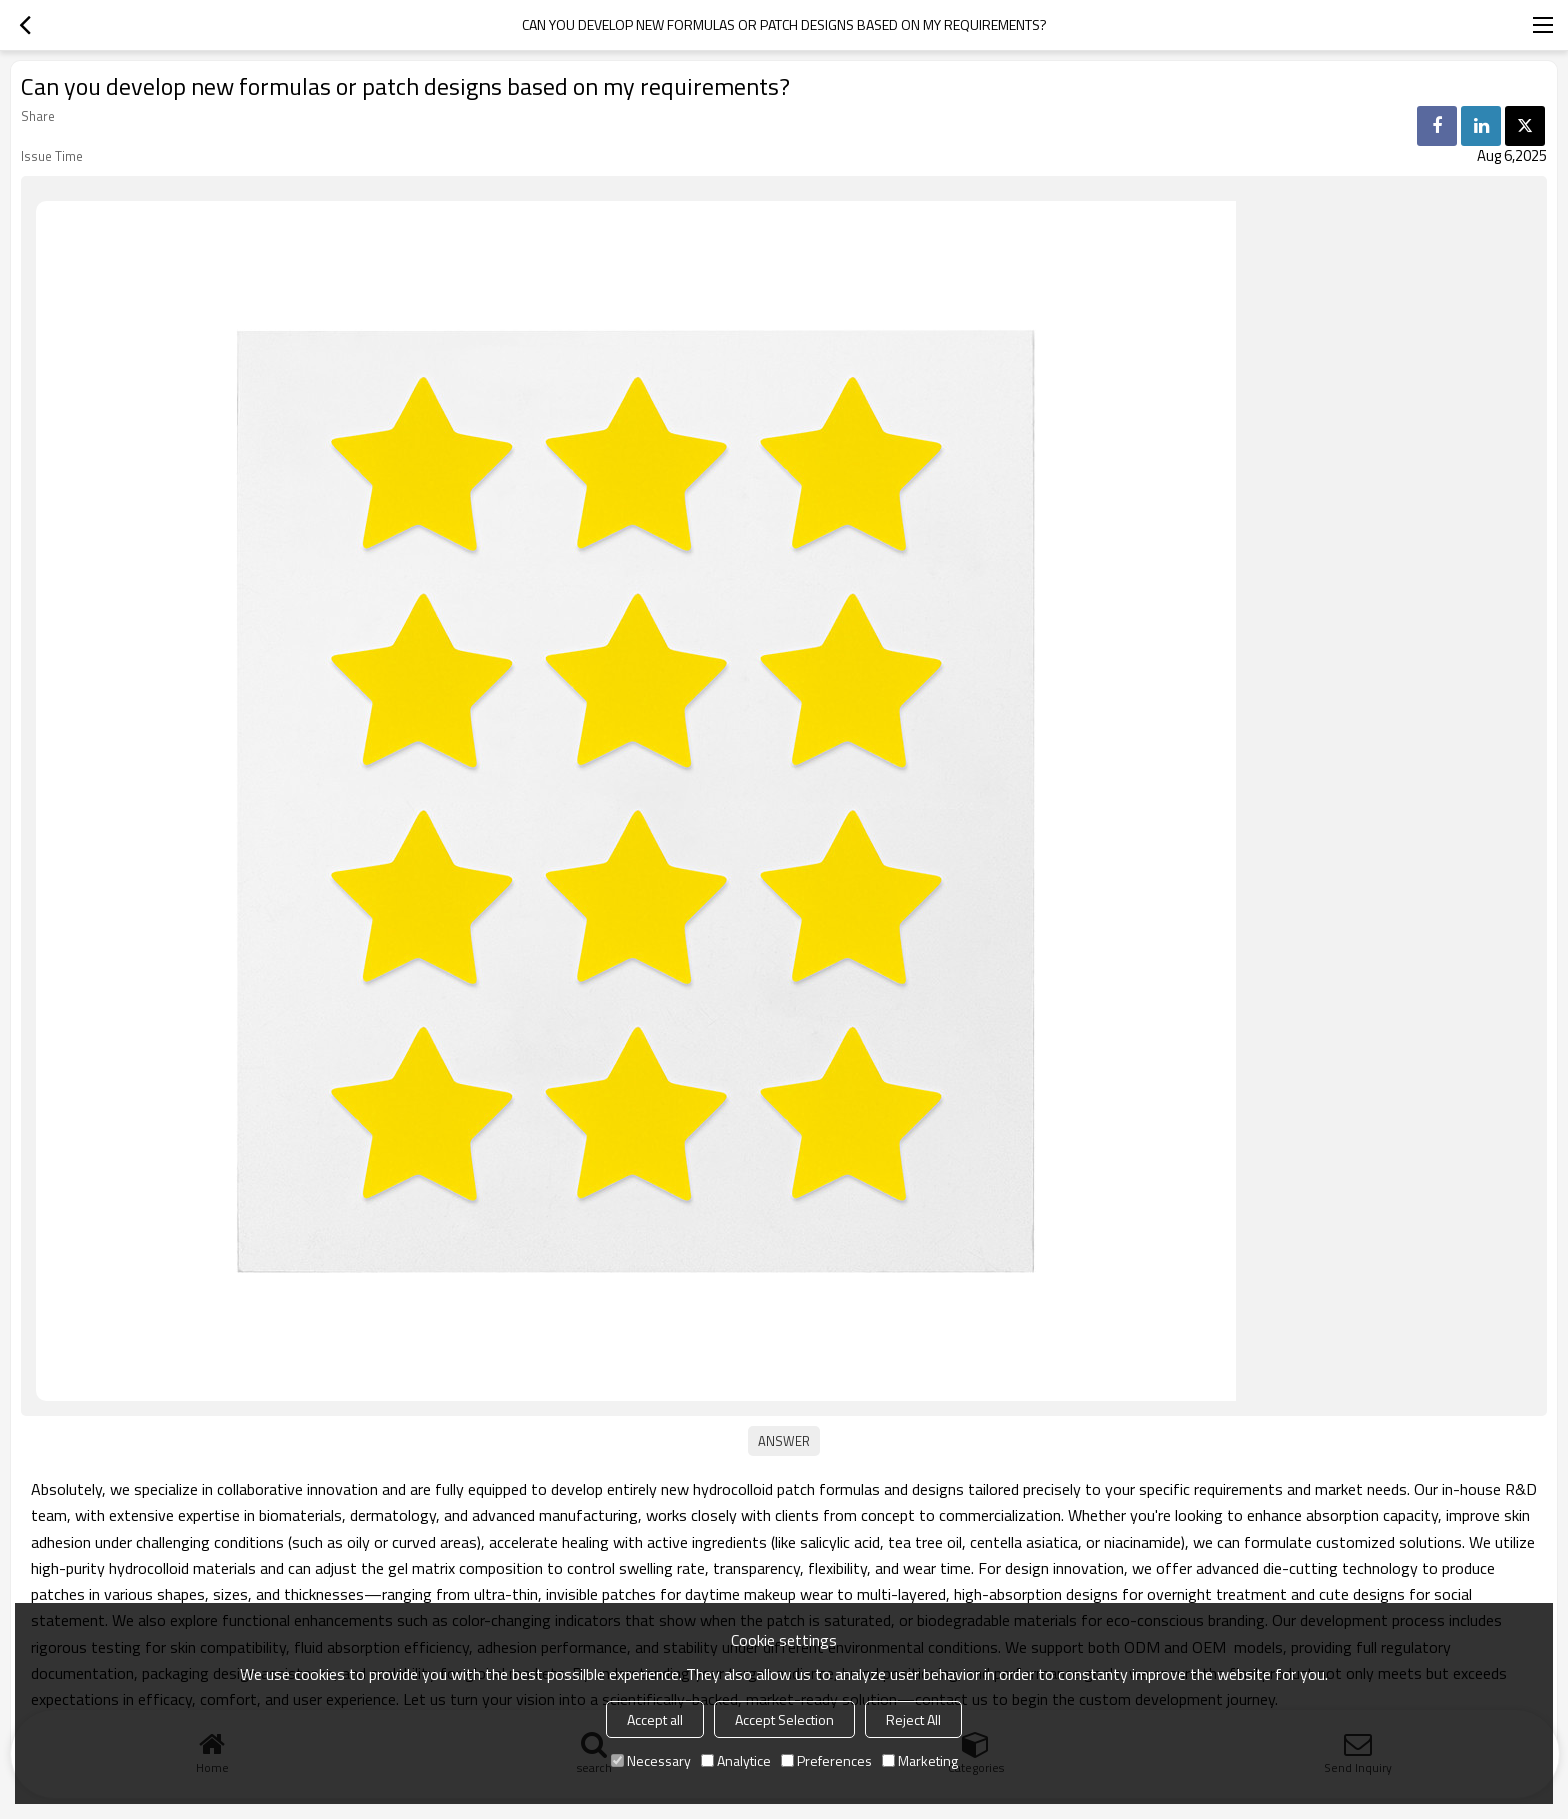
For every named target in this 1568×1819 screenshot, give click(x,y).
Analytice (736, 1760)
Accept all (655, 1719)
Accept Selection (784, 1719)
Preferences (826, 1760)
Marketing (920, 1760)
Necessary (651, 1760)
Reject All (913, 1719)
